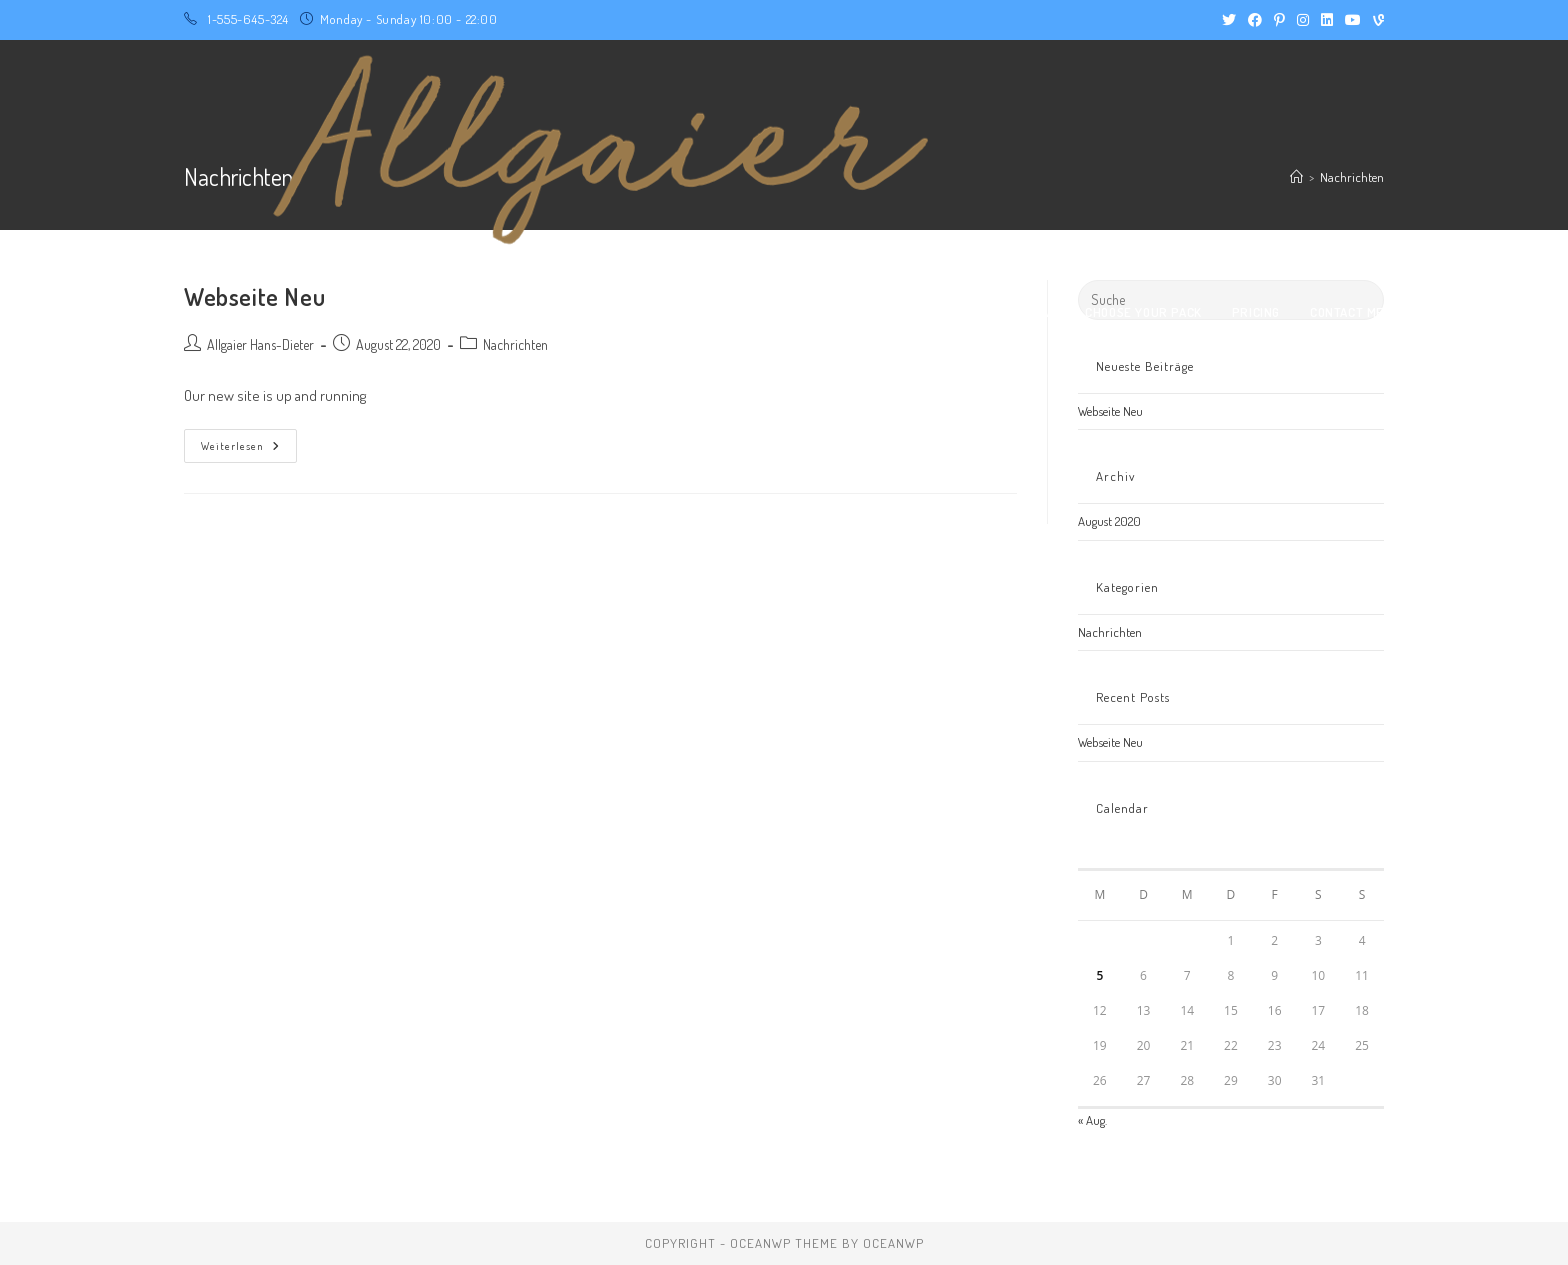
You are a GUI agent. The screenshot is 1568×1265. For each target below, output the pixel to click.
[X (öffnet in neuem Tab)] (1229, 20)
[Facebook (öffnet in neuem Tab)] (1255, 20)
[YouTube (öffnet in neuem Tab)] (1353, 20)
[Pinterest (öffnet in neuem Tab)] (1279, 20)
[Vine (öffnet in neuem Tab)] (1375, 20)
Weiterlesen (249, 441)
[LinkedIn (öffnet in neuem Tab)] (1327, 20)
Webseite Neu (1110, 411)
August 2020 (1109, 521)
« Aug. (1092, 1120)
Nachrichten (1110, 632)
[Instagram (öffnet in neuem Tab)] (1303, 20)
